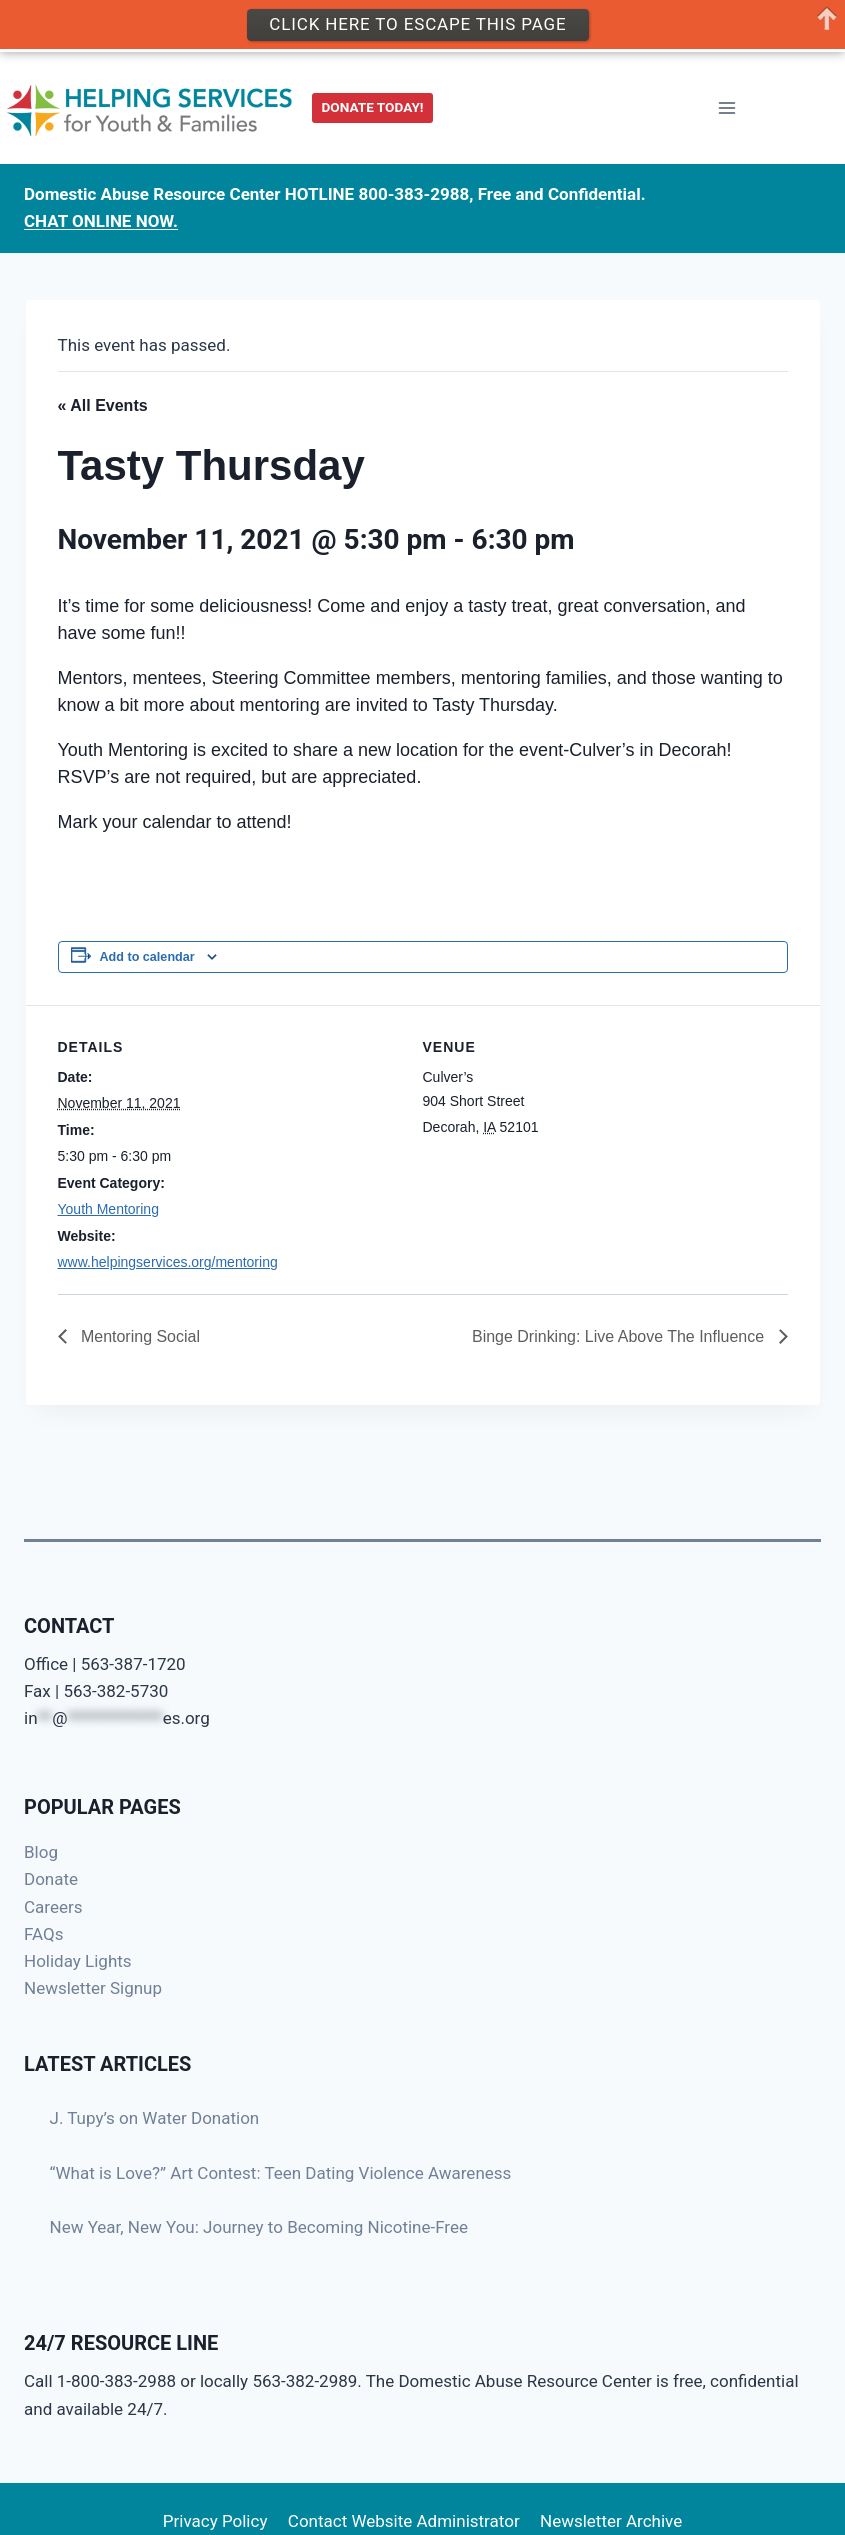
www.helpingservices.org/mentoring (168, 1262)
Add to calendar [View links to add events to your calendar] (147, 957)
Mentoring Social (139, 1336)
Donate (51, 1879)
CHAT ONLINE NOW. (101, 216)
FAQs (43, 1934)
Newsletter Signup (93, 1988)
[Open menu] (726, 103)
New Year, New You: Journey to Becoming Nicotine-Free (259, 2227)
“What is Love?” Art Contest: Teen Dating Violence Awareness (281, 2173)
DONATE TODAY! (373, 102)
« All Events (103, 405)
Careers (53, 1907)
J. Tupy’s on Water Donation (155, 2118)
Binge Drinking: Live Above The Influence (620, 1336)
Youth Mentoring (108, 1209)
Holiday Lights (78, 1961)
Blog (41, 1852)
